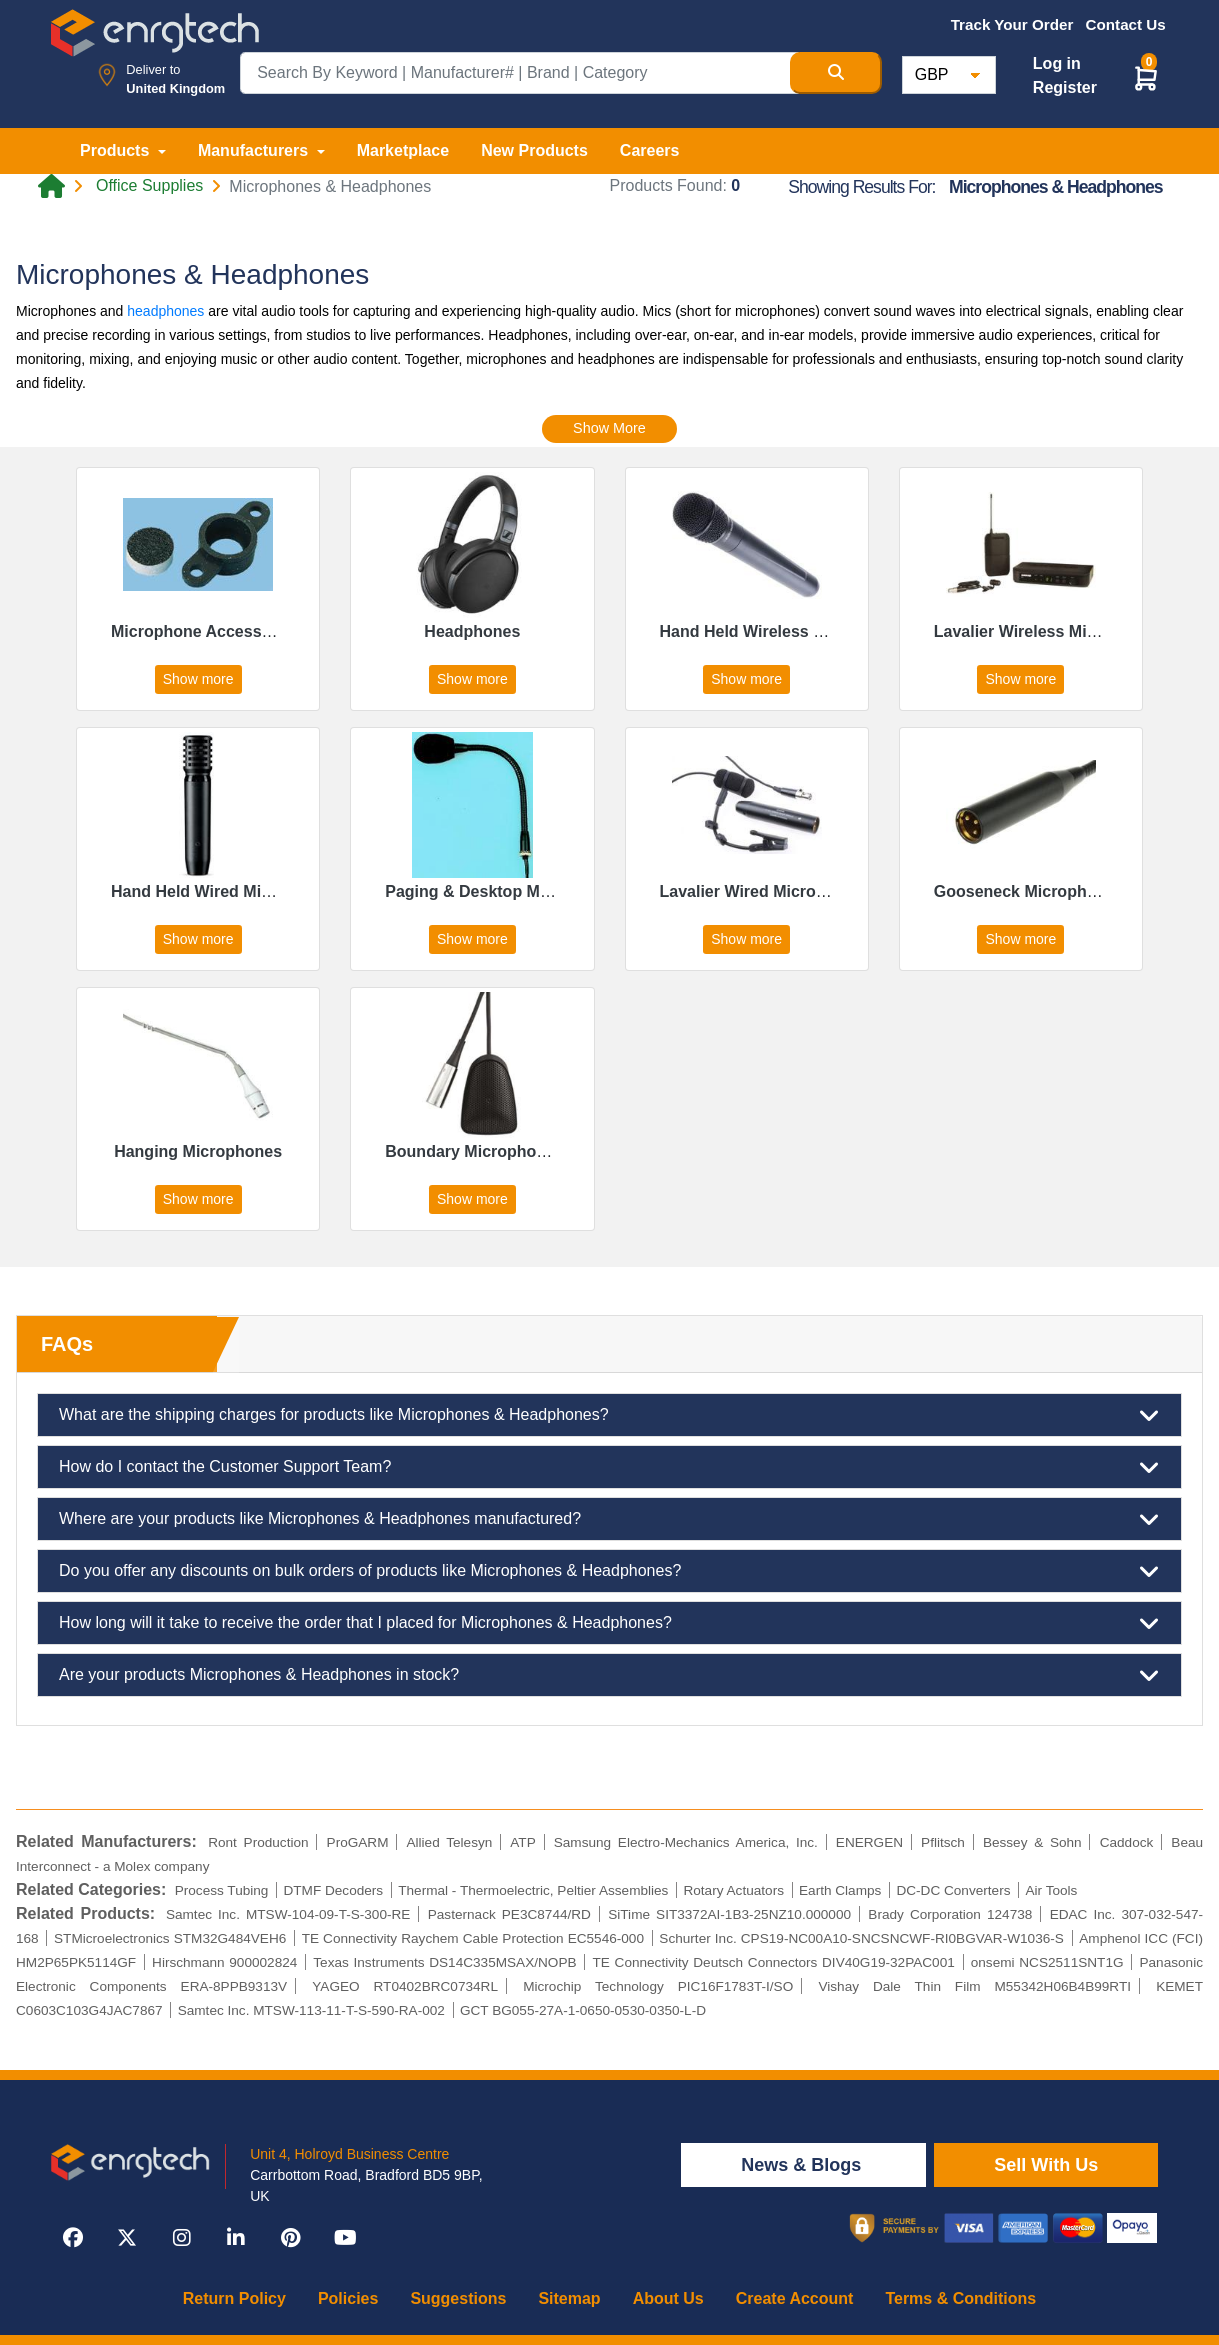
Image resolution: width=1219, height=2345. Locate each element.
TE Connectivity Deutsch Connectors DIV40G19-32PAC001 (774, 1962)
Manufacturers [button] (255, 150)
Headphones (472, 631)
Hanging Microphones (198, 1151)
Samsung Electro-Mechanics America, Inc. (686, 1842)
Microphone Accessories (205, 631)
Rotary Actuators (733, 1890)
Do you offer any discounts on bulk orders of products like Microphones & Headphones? (609, 1571)
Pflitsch (943, 1842)
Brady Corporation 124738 (950, 1914)
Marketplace (403, 150)
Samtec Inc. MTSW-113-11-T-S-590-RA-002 (311, 2010)
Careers (650, 150)
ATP (522, 1842)
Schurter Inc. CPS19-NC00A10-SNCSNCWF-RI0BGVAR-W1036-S (861, 1938)
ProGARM (358, 1842)
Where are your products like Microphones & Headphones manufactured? (609, 1519)
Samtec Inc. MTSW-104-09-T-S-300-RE (288, 1914)
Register (1065, 87)
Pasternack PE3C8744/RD (509, 1914)
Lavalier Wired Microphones (766, 891)
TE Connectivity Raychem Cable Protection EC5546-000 (473, 1938)
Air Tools (1052, 1890)
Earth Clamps (840, 1890)
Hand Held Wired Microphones (227, 891)
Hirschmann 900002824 (224, 1962)
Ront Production (258, 1842)
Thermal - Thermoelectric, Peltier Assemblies (533, 1890)
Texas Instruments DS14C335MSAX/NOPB (444, 1962)
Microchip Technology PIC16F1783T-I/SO (658, 1986)
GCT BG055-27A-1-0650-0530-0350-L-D (583, 2010)
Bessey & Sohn (1032, 1842)
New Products (534, 150)
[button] (1146, 77)
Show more (198, 679)
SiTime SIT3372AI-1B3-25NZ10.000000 (729, 1914)
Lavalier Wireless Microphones (1051, 631)
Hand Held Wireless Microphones (786, 631)
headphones (165, 311)
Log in (1057, 63)
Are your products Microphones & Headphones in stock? (609, 1675)
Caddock (1127, 1842)
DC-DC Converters (953, 1890)
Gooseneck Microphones (1029, 891)
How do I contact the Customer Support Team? (609, 1467)
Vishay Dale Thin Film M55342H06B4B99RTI (974, 1986)
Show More (609, 428)
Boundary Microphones (474, 1151)
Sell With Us (1046, 2165)
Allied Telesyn (449, 1842)
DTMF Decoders (333, 1890)
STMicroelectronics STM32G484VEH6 (170, 1938)
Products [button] (117, 150)
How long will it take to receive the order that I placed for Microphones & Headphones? (609, 1623)
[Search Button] (836, 73)
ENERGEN (869, 1842)
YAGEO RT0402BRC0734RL (405, 1986)
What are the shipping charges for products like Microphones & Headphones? (609, 1415)
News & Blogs (803, 2165)
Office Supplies (149, 186)
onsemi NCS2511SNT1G (1047, 1962)
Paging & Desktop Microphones (505, 891)
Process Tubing (222, 1890)
